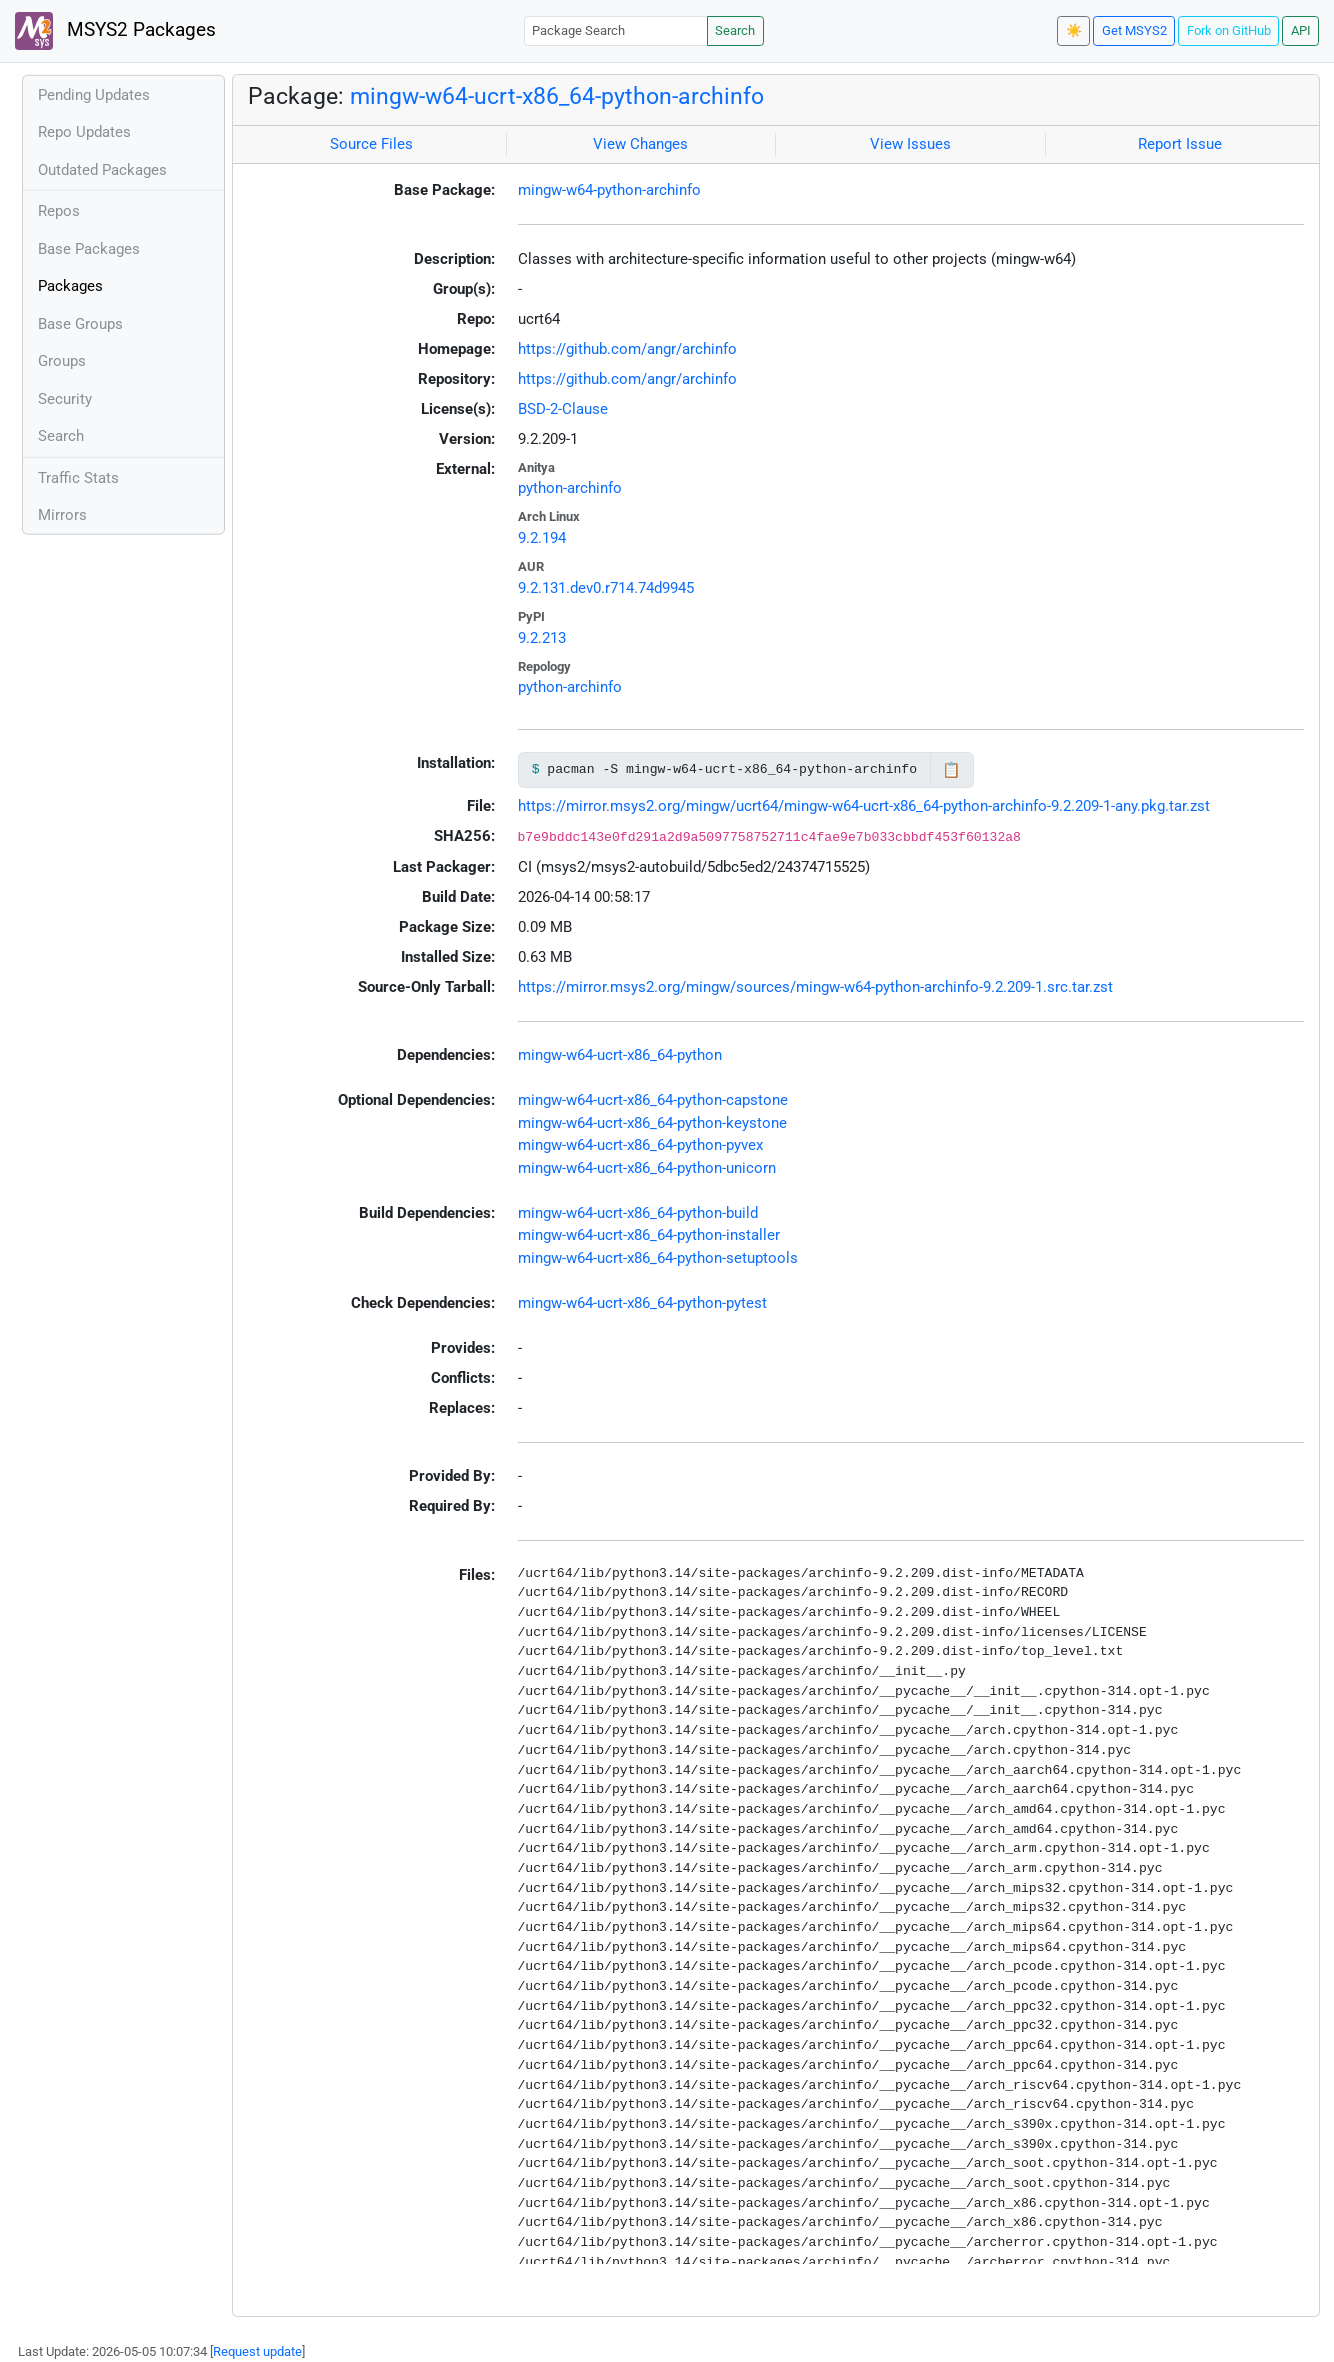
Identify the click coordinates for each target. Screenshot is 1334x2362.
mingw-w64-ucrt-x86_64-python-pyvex (640, 1145)
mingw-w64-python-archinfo (609, 190)
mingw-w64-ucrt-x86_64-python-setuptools (658, 1258)
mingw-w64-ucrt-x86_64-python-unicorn (647, 1168)
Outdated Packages (102, 170)
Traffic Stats (78, 478)
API (1301, 30)
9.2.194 (542, 538)
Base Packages (89, 249)
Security (65, 399)
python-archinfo (570, 488)
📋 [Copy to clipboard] (951, 770)
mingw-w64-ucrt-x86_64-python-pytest (642, 1303)
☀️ (1074, 30)
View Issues (910, 144)
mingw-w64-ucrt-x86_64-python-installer (649, 1235)
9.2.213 (542, 638)
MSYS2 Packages (115, 31)
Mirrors (62, 515)
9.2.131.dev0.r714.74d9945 (606, 588)
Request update (257, 2351)
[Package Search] (616, 30)
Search (735, 30)
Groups (62, 361)
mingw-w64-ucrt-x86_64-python (620, 1055)
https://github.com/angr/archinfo (627, 349)
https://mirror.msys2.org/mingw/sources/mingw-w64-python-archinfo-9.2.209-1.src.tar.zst (815, 987)
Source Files (371, 144)
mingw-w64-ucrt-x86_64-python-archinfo (557, 96)
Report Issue (1180, 144)
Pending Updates (94, 95)
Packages (70, 286)
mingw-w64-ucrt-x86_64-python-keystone (652, 1123)
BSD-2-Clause (563, 409)
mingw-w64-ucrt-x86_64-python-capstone (653, 1100)
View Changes (640, 144)
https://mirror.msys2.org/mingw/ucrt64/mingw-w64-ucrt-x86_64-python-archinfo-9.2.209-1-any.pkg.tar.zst (864, 806)
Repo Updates (84, 132)
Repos (59, 211)
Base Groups (80, 324)
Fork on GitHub (1229, 30)
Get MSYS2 (1134, 30)
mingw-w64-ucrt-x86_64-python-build (638, 1213)
